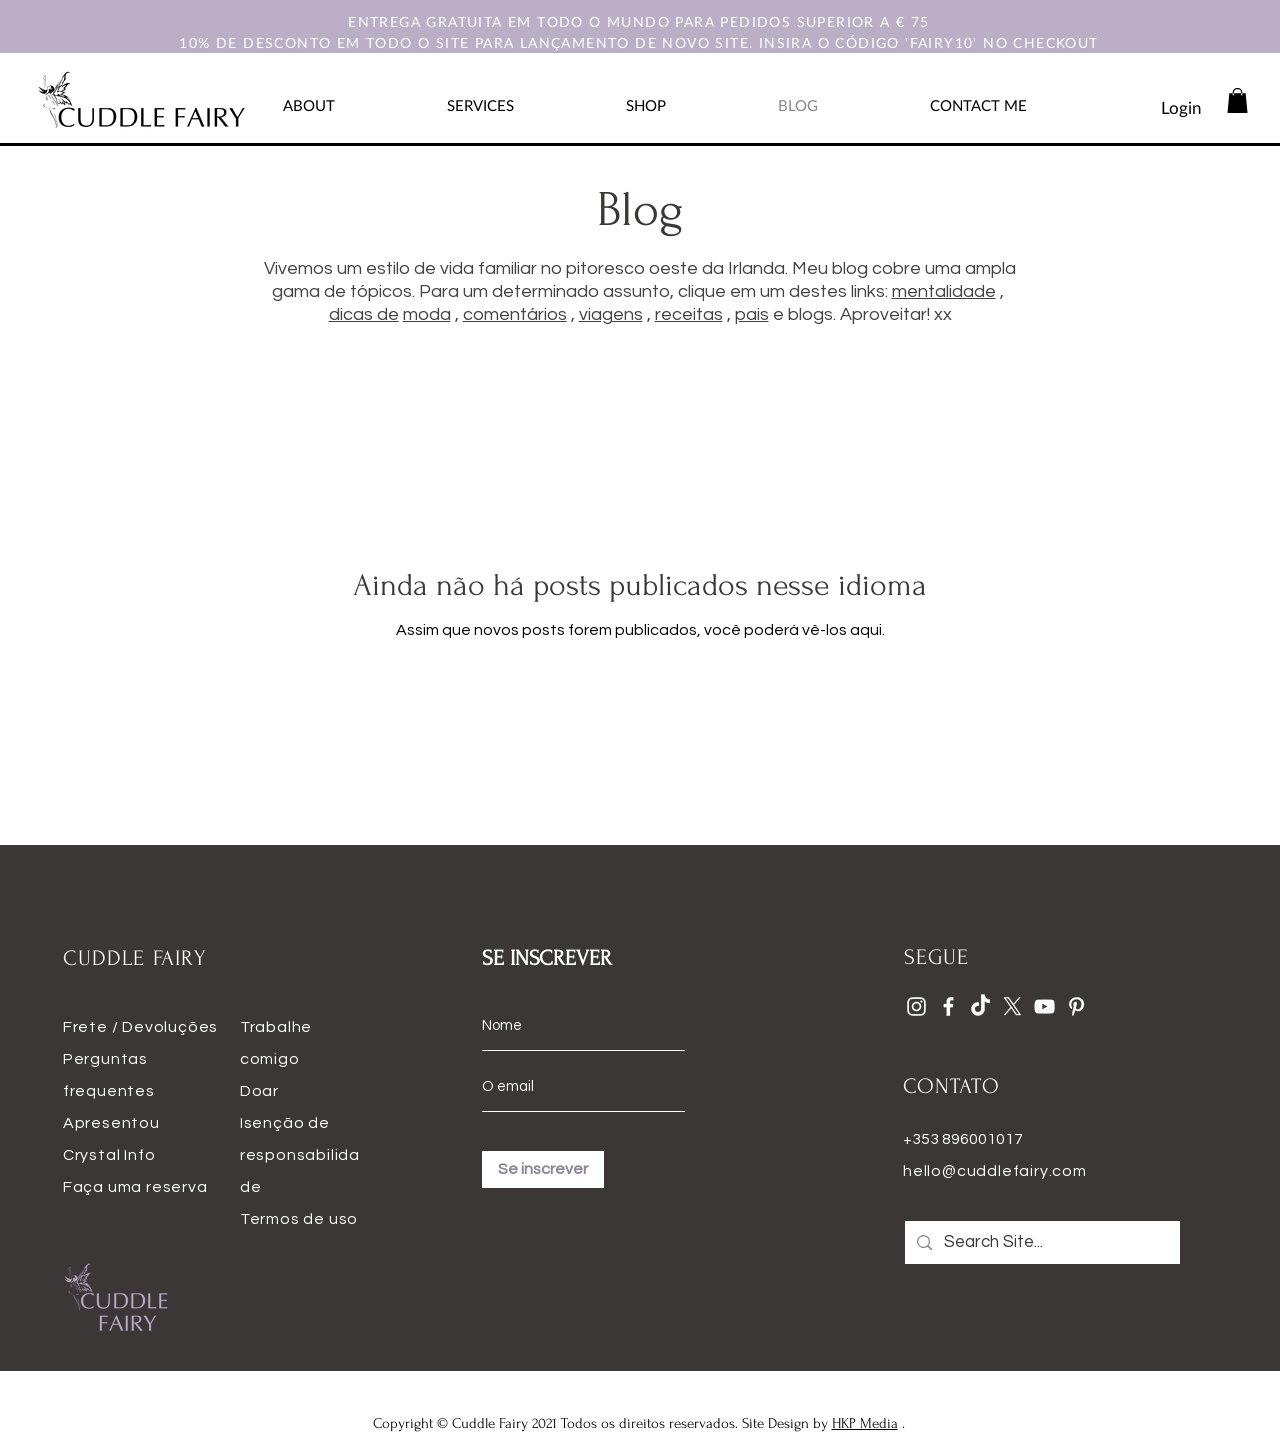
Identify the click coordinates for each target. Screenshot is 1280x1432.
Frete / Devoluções (140, 1027)
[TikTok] (980, 1006)
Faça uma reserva (135, 1187)
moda (427, 314)
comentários (515, 314)
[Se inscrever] (543, 1169)
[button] (1237, 100)
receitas (689, 314)
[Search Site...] (1041, 1242)
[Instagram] (916, 1006)
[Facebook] (948, 1006)
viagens (611, 314)
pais (752, 314)
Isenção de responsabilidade (300, 1155)
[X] (1012, 1006)
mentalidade (944, 291)
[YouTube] (1044, 1006)
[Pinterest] (1076, 1006)
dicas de (364, 314)
